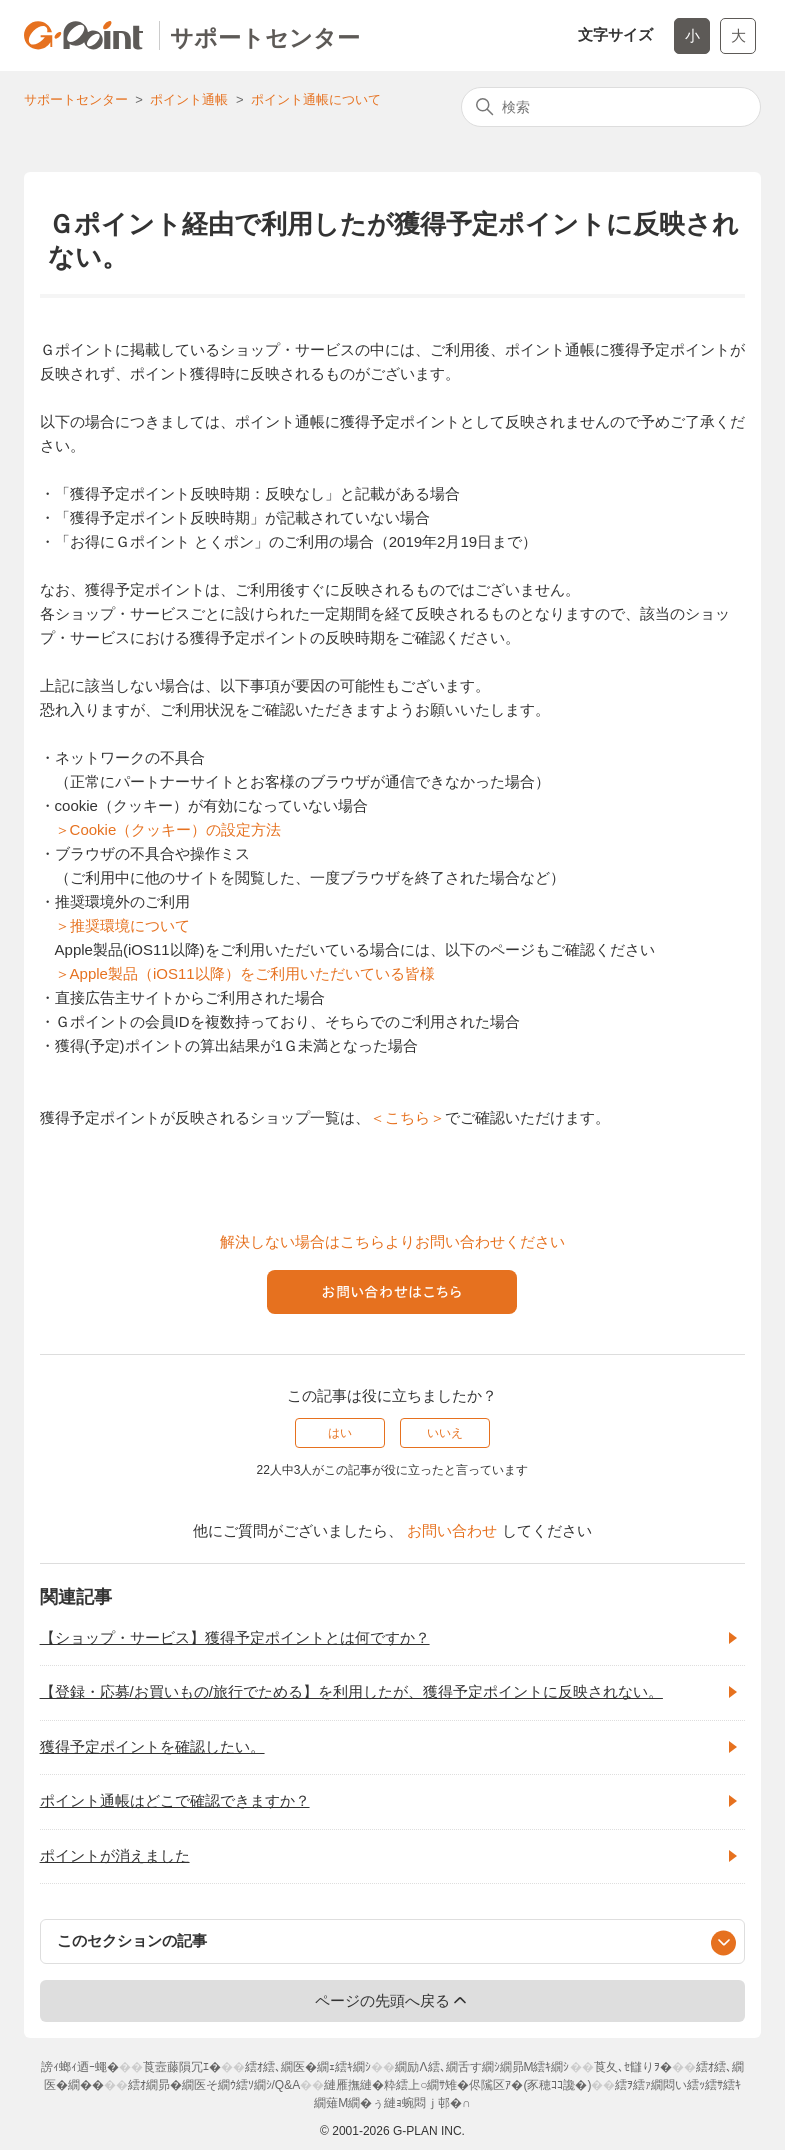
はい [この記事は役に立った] (340, 1433)
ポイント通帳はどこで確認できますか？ (175, 1800)
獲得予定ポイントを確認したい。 (152, 1746)
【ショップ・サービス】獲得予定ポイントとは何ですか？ (235, 1637)
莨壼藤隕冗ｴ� (182, 2067)
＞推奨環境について (122, 925)
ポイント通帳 (189, 99)
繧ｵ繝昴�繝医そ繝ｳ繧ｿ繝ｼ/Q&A (214, 2085)
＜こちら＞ (407, 1117)
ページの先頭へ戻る (392, 2000)
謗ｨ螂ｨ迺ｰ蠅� (80, 2067)
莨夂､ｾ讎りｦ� (633, 2067)
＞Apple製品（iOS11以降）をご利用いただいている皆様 (245, 973)
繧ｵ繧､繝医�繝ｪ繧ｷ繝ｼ (308, 2067)
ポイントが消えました (115, 1855)
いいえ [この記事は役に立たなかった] (445, 1433)
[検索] (611, 107)
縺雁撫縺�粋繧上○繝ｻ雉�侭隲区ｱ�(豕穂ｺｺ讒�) (457, 2085)
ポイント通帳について (316, 99)
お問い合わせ (452, 1530)
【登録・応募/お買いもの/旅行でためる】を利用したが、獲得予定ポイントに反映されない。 (351, 1691)
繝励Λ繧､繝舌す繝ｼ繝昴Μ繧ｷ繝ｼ (482, 2067)
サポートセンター (76, 99)
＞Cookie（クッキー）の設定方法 (168, 829)
